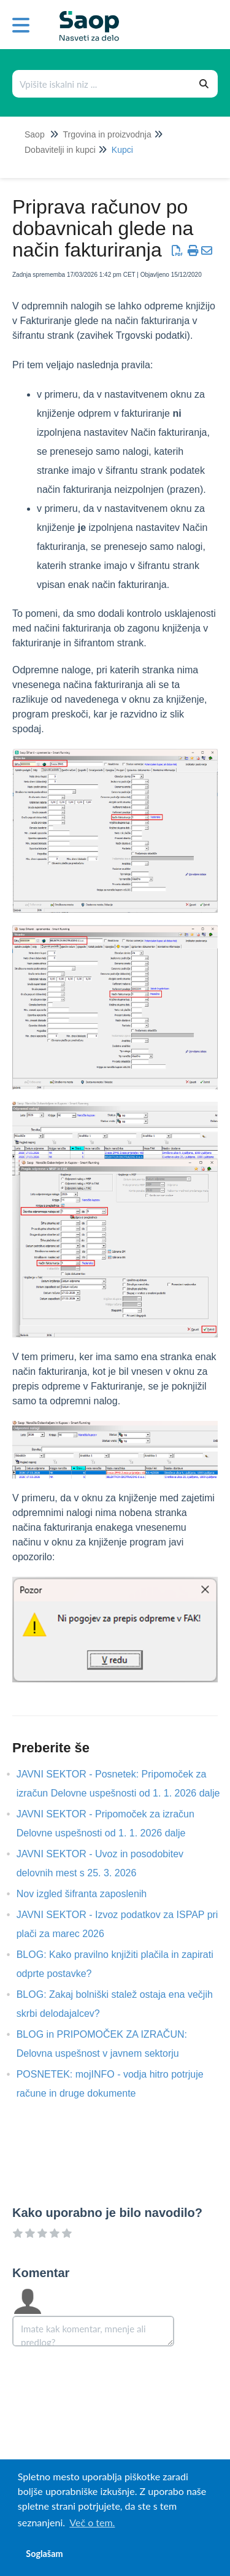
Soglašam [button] (44, 2553)
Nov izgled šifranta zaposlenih (91, 1894)
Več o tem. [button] (92, 2522)
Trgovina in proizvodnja (107, 134)
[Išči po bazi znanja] (102, 84)
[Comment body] (93, 2331)
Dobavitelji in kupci (60, 150)
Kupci (122, 150)
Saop (35, 134)
